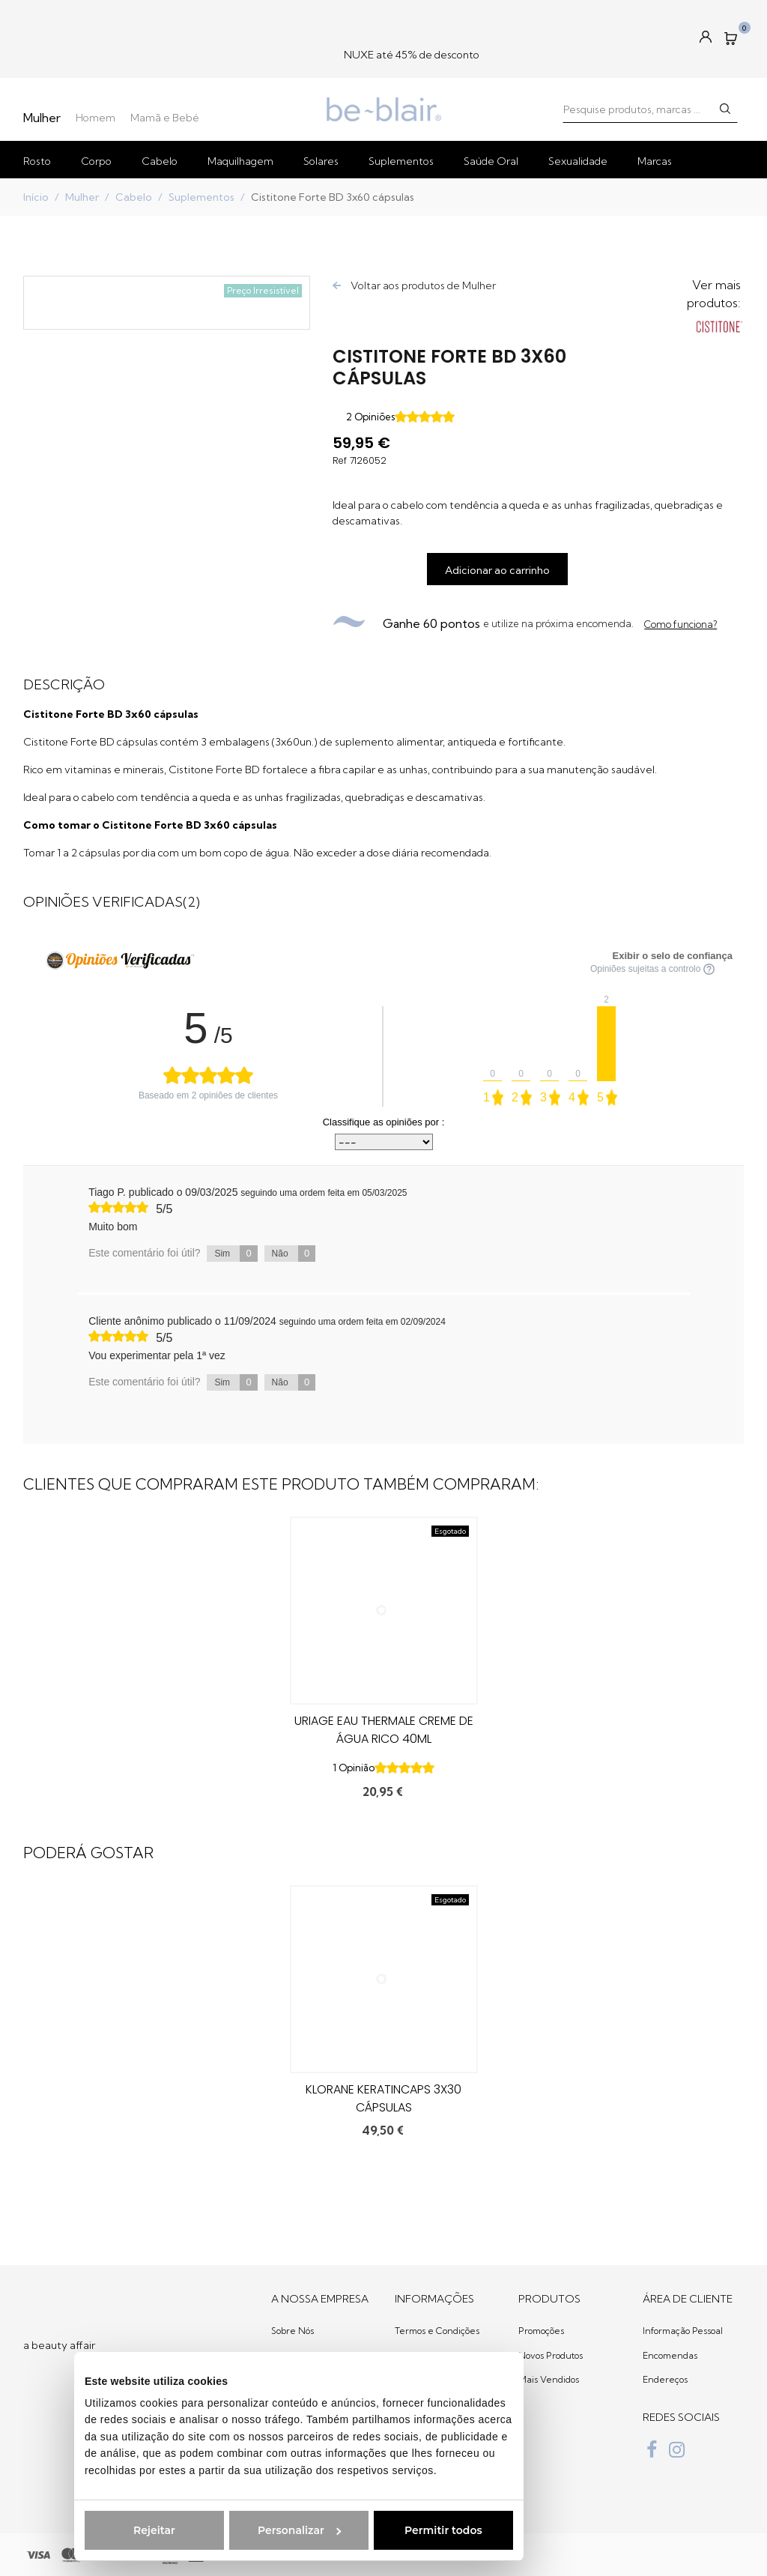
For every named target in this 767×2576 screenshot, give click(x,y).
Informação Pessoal (683, 2330)
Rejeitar (95, 2530)
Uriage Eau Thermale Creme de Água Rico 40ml (383, 1729)
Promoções (541, 2330)
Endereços (665, 2379)
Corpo (96, 161)
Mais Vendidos (548, 2379)
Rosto (37, 161)
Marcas (654, 161)
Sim (235, 1253)
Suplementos (401, 161)
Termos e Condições (437, 2330)
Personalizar (240, 2530)
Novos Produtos (550, 2355)
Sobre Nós (292, 2330)
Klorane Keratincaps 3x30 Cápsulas (383, 2098)
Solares (321, 161)
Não (294, 1253)
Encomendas (670, 2355)
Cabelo (160, 161)
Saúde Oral (491, 161)
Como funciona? (680, 624)
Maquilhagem (240, 161)
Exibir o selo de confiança (673, 955)
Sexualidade (577, 161)
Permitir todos (384, 2530)
